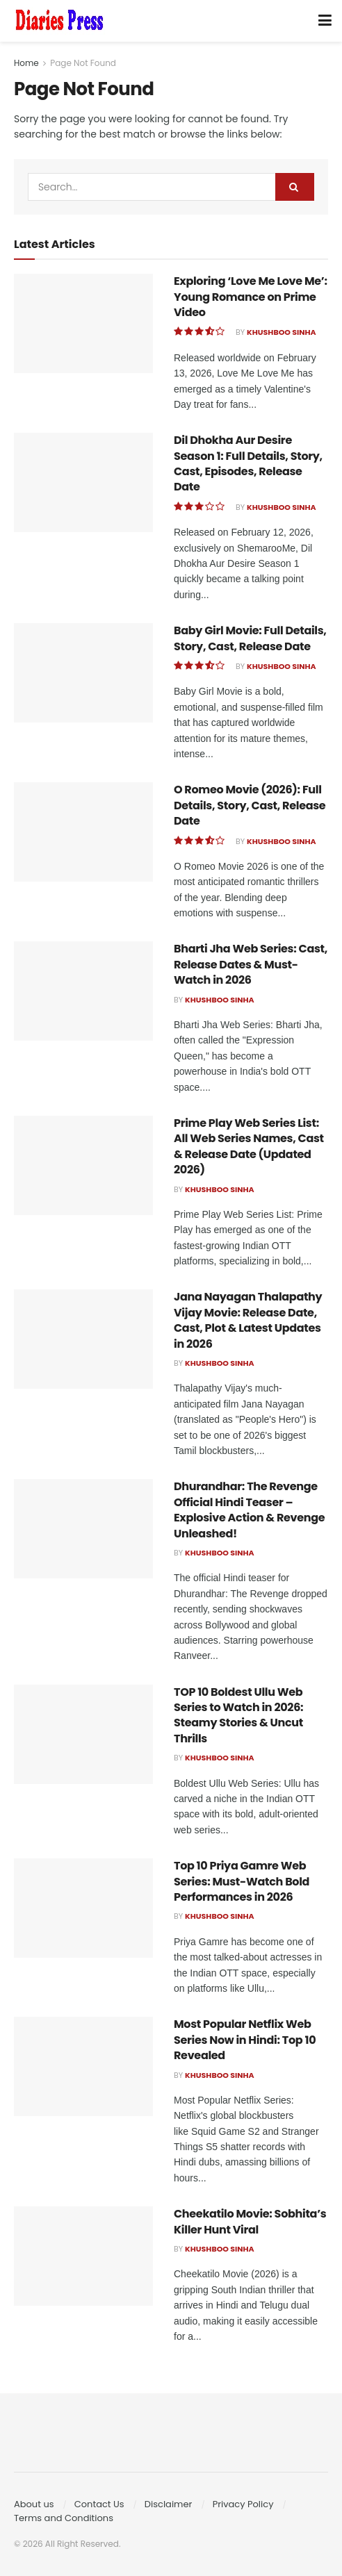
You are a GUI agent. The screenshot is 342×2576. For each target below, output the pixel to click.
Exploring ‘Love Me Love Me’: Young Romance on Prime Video (250, 296)
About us (34, 2504)
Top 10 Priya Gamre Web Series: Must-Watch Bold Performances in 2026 (241, 1881)
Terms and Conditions (63, 2518)
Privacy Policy (243, 2504)
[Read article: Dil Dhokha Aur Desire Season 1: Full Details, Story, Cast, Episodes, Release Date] (83, 482)
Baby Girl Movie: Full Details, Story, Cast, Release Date (250, 638)
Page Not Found (83, 63)
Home (26, 63)
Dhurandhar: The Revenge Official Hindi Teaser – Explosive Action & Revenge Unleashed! (249, 1509)
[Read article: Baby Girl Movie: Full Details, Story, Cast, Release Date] (83, 673)
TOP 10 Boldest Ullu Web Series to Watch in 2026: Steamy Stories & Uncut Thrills (238, 1715)
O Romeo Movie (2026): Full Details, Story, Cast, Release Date (249, 805)
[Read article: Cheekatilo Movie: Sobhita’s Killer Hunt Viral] (83, 2256)
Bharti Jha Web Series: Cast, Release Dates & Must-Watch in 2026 (250, 964)
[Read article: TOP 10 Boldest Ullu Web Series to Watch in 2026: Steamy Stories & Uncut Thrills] (83, 1734)
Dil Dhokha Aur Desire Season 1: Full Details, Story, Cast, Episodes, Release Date (248, 463)
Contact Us (99, 2504)
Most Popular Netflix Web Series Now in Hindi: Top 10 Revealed (245, 2039)
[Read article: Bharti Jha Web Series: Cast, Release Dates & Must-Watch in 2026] (83, 991)
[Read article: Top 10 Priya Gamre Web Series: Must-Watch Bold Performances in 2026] (83, 1908)
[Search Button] (294, 187)
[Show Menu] (325, 21)
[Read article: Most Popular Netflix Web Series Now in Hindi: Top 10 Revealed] (83, 2066)
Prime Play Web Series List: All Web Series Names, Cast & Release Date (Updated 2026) (249, 1146)
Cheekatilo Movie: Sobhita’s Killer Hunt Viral (250, 2221)
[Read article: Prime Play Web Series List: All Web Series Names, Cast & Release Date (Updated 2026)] (83, 1165)
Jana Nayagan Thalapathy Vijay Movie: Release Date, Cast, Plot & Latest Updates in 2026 (248, 1320)
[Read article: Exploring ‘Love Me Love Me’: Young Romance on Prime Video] (83, 323)
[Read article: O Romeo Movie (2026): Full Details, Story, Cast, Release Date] (83, 832)
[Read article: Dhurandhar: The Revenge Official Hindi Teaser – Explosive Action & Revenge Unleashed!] (83, 1528)
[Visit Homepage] (59, 21)
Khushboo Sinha (281, 332)
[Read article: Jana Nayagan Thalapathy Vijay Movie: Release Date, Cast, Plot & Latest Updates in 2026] (83, 1339)
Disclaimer (169, 2504)
